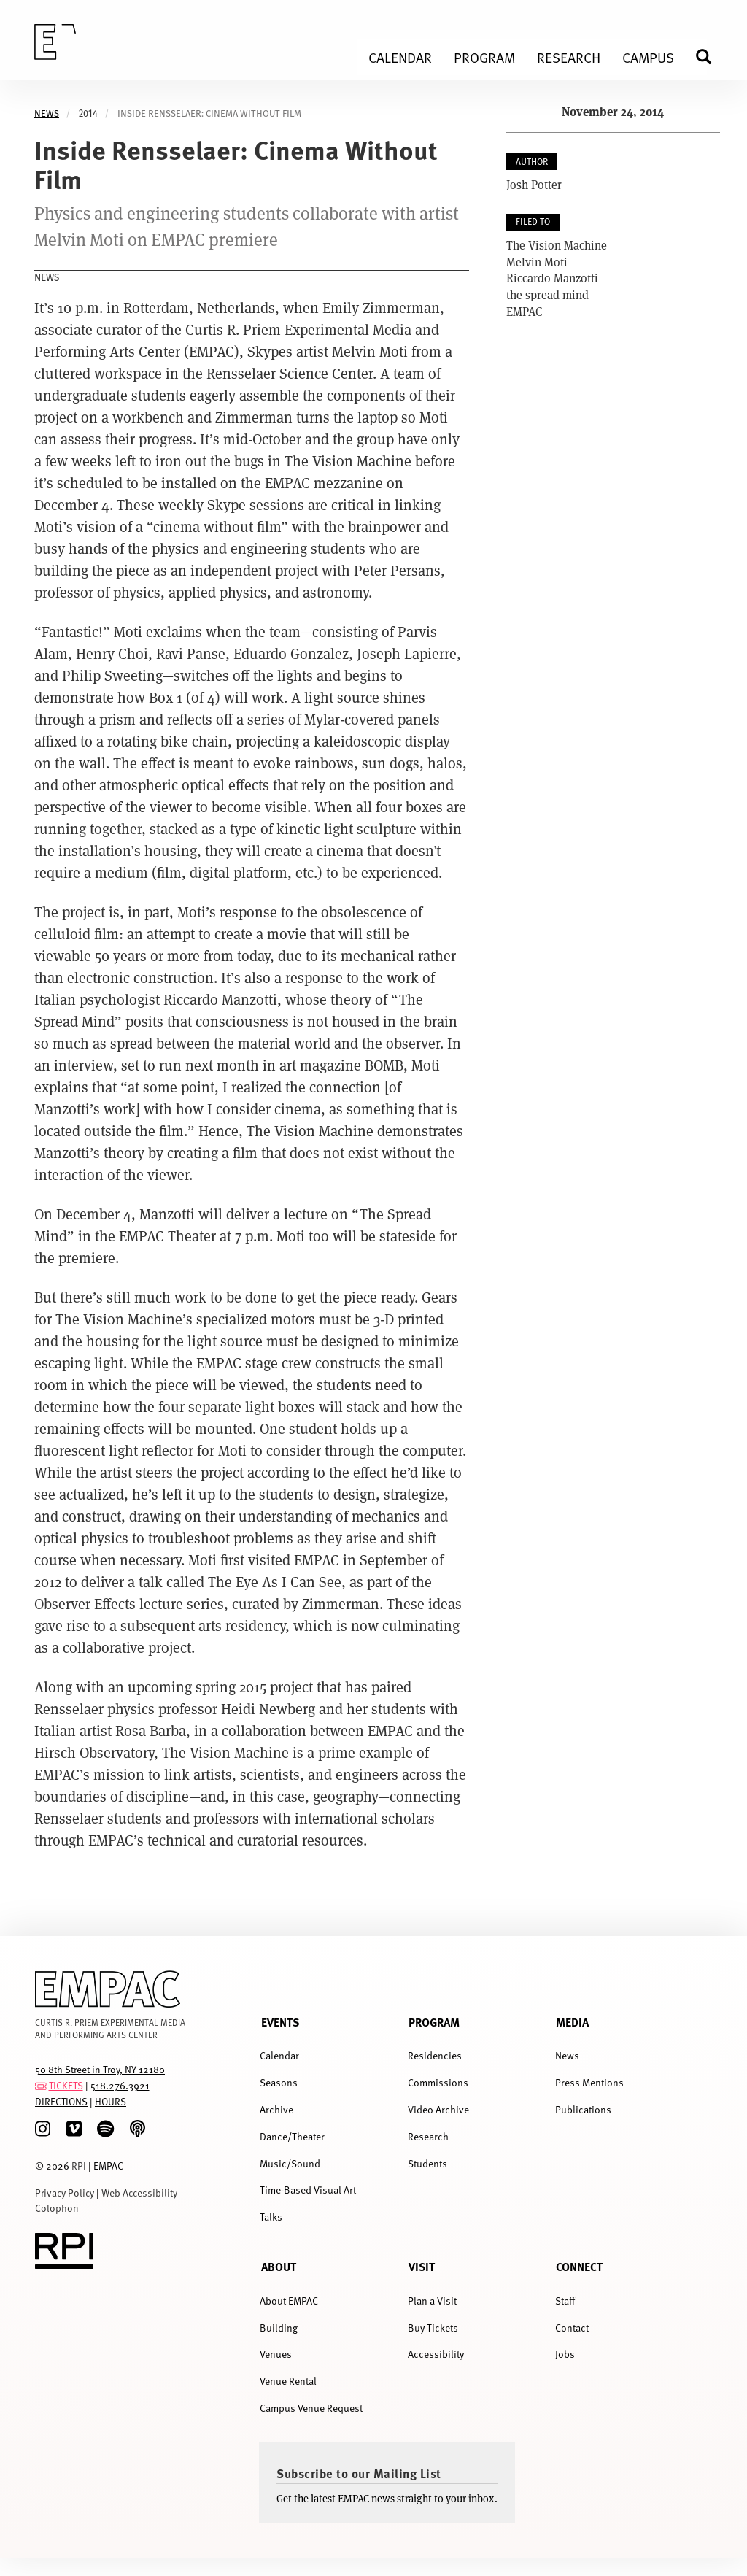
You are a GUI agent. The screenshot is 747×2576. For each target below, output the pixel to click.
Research (428, 2136)
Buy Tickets (433, 2327)
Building (279, 2327)
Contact (572, 2327)
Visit (422, 2266)
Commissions (438, 2082)
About (278, 2266)
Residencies (435, 2055)
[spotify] (105, 2129)
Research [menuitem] (568, 56)
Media (572, 2021)
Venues (276, 2354)
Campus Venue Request (311, 2408)
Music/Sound (290, 2163)
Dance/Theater (292, 2136)
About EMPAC (289, 2300)
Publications (583, 2109)
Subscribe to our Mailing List (358, 2473)
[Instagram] (42, 2129)
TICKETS (66, 2085)
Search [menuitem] (710, 56)
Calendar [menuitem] (400, 56)
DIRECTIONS (61, 2101)
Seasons (279, 2082)
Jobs (565, 2354)
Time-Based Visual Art (308, 2190)
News (46, 113)
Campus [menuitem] (648, 56)
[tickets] (41, 2085)
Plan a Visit (432, 2300)
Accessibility (436, 2354)
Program (434, 2021)
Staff (565, 2300)
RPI (78, 2165)
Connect (579, 2266)
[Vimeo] (74, 2129)
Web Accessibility (139, 2192)
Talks (271, 2217)
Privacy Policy (64, 2192)
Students (427, 2163)
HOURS (110, 2101)
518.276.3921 (120, 2085)
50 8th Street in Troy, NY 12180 (100, 2069)
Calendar (279, 2055)
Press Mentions (589, 2082)
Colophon (57, 2208)
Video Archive (438, 2109)
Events (280, 2021)
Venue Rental (288, 2381)
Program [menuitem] (484, 56)
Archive (276, 2109)
